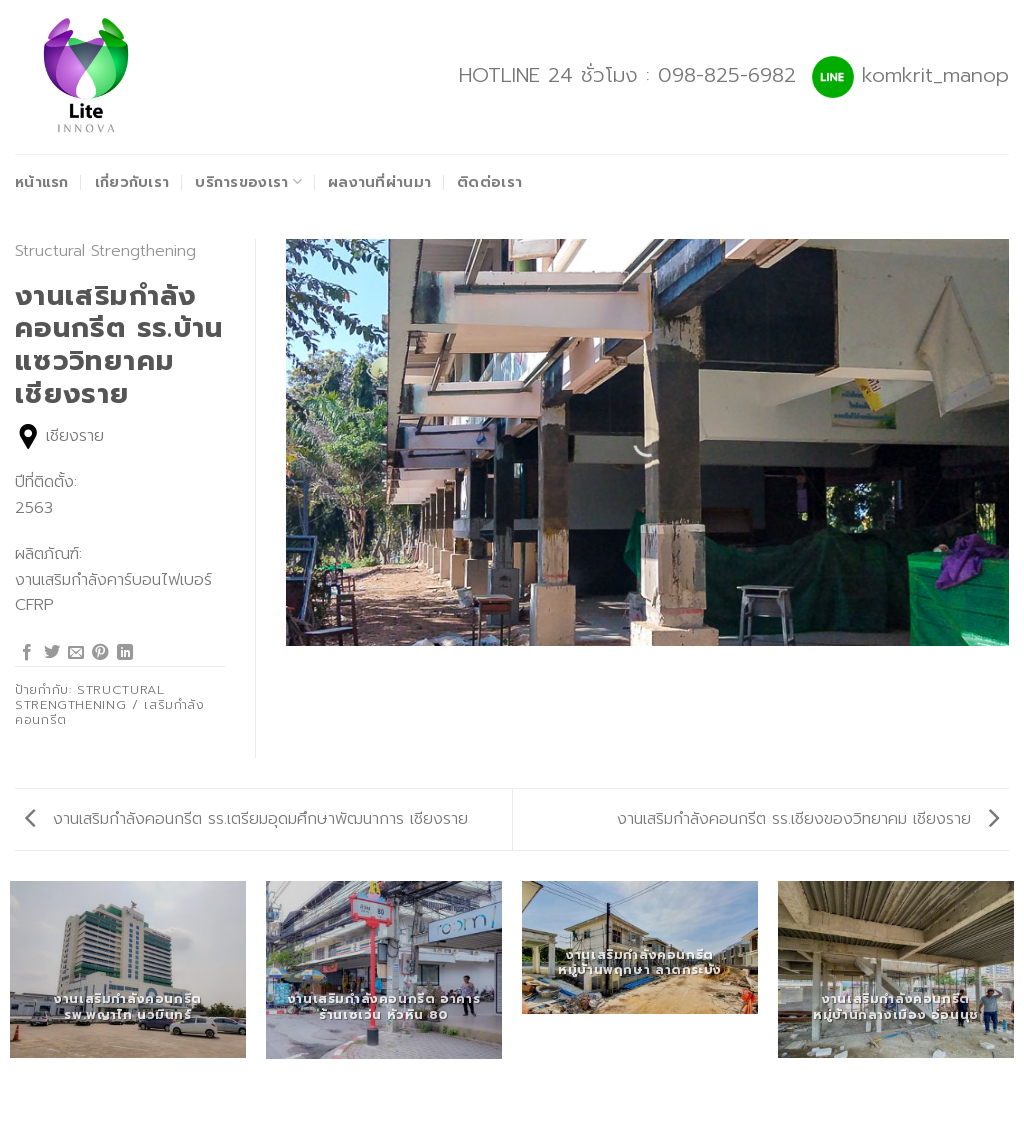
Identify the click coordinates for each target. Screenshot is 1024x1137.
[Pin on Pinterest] (100, 653)
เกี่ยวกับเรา (132, 182)
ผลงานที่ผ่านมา (379, 182)
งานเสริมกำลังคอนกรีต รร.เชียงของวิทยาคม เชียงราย (808, 819)
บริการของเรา (248, 182)
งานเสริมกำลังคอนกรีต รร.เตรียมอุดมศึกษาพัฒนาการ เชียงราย (246, 819)
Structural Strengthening (105, 251)
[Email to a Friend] (76, 653)
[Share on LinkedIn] (125, 653)
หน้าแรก (42, 182)
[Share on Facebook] (27, 653)
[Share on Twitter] (52, 653)
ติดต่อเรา (489, 182)
